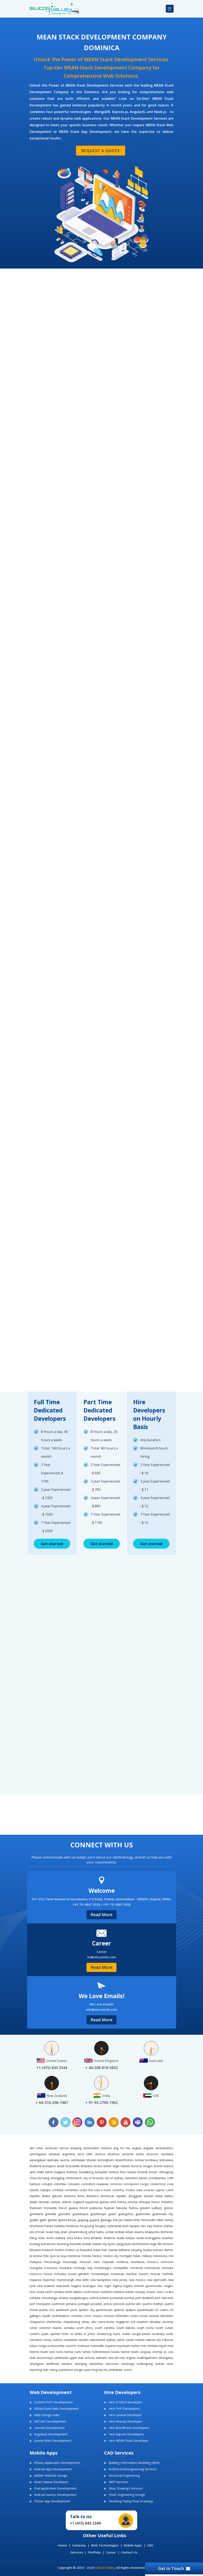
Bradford (35, 2166)
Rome (87, 2316)
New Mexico (137, 2280)
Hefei (136, 2220)
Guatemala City (162, 2214)
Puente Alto (134, 2304)
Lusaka (147, 2250)
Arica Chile (85, 2154)
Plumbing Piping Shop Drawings (131, 2501)
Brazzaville (72, 2166)
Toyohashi (123, 2346)
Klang (33, 2238)
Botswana (166, 2160)
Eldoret (66, 2202)
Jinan (64, 2232)
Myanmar (48, 2280)
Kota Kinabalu (93, 2238)
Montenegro (102, 2268)
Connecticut (158, 2184)
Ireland (157, 2226)
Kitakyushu (152, 2232)
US (165, 2352)
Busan (153, 2172)
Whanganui (166, 2357)
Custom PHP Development (53, 2402)
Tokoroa (167, 2340)
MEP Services (118, 2481)
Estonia (132, 2202)
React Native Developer (51, 2481)
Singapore (122, 2322)
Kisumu (139, 2232)
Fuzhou (133, 2208)
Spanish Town (59, 2334)
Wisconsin (112, 2363)
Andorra (106, 2148)
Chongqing (57, 2178)
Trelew (135, 2346)
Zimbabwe (116, 2369)
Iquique (134, 2226)
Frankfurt (167, 2202)
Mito (97, 2262)
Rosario (97, 2316)
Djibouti (57, 2196)
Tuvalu (115, 2352)
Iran (143, 2226)
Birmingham (106, 2160)
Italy (57, 2232)
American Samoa (56, 2148)
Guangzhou (125, 2214)
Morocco (36, 2274)
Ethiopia (144, 2202)
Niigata (127, 2286)
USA (170, 2352)
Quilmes (119, 2310)
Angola (136, 2148)
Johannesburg (78, 2232)
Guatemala (143, 2214)
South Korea (145, 2328)
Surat (169, 2334)
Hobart (48, 2226)
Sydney (110, 2340)
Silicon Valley (104, 2567)
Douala (148, 2196)
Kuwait (87, 2244)
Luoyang (136, 2250)
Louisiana (86, 2250)
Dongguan (135, 2196)
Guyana (94, 2220)
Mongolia (36, 2268)
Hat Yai (117, 2220)
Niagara (76, 2286)
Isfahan (168, 2226)
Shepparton (37, 2322)
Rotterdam (122, 2316)
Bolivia (139, 2160)
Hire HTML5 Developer (125, 2402)
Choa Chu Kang (39, 2178)
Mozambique (100, 2274)
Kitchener (167, 2232)
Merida (86, 2256)
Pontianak (116, 2298)
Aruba (140, 2154)
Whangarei (36, 2363)
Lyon (53, 2256)
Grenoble (64, 2214)
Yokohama (66, 2369)
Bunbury (72, 2172)
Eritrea (121, 2202)
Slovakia (155, 2322)
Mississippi (70, 2262)
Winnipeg (81, 2363)
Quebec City (86, 2310)
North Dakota (73, 2292)
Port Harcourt (164, 2298)
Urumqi (157, 2352)
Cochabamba (157, 2178)
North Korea (91, 2292)
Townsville (97, 2346)
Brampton (49, 2166)
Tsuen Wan (48, 2352)
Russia (143, 2316)
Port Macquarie (40, 2304)
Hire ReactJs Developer (125, 2421)
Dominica (92, 2196)
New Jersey (120, 2280)
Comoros (116, 2184)
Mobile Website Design (50, 2475)
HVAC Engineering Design (127, 2494)
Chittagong (166, 2172)
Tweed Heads (130, 2352)
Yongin (78, 2369)
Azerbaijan (78, 2160)
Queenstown (104, 2310)
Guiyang (83, 2220)
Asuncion (152, 2154)
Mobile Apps (133, 2545)
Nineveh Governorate (148, 2286)
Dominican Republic (113, 2196)
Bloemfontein (124, 2160)
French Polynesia (90, 2208)
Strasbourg (104, 2334)
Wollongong (145, 2363)
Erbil (113, 2202)
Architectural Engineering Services (133, 2469)
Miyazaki (108, 2262)
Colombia (60, 2184)
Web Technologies (105, 2545)
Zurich (128, 2369)
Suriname (36, 2340)
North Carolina (54, 2292)
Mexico (97, 2256)
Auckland (167, 2154)
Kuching (35, 2244)
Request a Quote (100, 150)
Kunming (62, 2244)
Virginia (130, 2357)
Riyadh (46, 2316)
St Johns (89, 2334)
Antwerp (54, 2154)
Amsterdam (91, 2148)
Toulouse (83, 2346)
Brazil (60, 2166)
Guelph (34, 2220)
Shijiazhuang (71, 2322)
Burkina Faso (117, 2172)
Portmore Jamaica (64, 2304)
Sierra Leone (106, 2322)
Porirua (129, 2298)
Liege (153, 2244)
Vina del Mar (116, 2357)
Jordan (110, 2232)
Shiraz (85, 2322)
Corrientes (71, 2190)
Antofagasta (38, 2154)
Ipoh (126, 2226)
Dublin (33, 2202)
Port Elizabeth (144, 2298)
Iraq (149, 2226)
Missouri (85, 2262)
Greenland (36, 2214)
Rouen (134, 2316)
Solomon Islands (50, 2328)
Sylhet (121, 2340)
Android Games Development (55, 2494)
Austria (64, 2160)
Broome (136, 2166)
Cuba (139, 2190)
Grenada (50, 2214)
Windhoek (52, 2363)
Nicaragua (89, 2286)
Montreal (136, 2268)
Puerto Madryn (153, 2304)
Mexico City (110, 2256)
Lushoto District (163, 2250)
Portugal (83, 2304)
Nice (100, 2286)
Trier (143, 2346)
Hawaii (128, 2220)
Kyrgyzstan (124, 2244)
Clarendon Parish (136, 2178)
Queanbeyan (145, 2310)
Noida (40, 2292)
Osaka (169, 2292)
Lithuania (35, 2250)
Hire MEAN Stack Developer (129, 2440)
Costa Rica (86, 2190)
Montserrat (152, 2268)
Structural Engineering (124, 2475)
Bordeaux (151, 2160)
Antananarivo (164, 2148)
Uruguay (145, 2352)
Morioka (167, 2268)
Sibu (93, 2322)
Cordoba (57, 2190)
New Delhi (82, 2280)
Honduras (72, 2226)
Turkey (86, 2352)
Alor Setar (36, 2148)
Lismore (168, 2244)
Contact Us (129, 2552)
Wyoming (36, 2369)
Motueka (60, 2274)
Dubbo (169, 2196)
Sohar (33, 2328)
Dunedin (44, 2202)
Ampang (75, 2148)
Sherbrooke (54, 2322)
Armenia (127, 2154)
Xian (45, 2369)
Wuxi (170, 2363)
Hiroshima (36, 2226)
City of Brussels (93, 2178)
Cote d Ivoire (102, 2190)
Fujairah (109, 2208)
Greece (168, 2208)
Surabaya (158, 2334)
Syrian (130, 2340)
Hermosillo (148, 2220)
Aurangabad (38, 2160)
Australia (53, 2160)
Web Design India (46, 2415)
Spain (44, 2334)
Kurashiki (75, 2244)
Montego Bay (82, 2268)
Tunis (59, 2352)
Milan (136, 2256)
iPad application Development (55, 2488)
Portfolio (94, 2552)
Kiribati (119, 2232)
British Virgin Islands (116, 2166)
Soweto (35, 2334)
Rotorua (108, 2316)
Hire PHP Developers (124, 2408)
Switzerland (97, 2340)
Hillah (160, 2220)
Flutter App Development (52, 2501)
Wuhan (159, 2363)
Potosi (108, 2304)
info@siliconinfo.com (101, 2009)
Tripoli (162, 2346)
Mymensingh (65, 2280)
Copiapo (45, 2190)
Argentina (68, 2154)
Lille (160, 2244)
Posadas (96, 2304)
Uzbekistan (61, 2357)
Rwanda (154, 2316)
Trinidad (152, 2346)
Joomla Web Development (52, 2440)
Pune (74, 2310)
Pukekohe (62, 2310)
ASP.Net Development (50, 2421)
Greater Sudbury (151, 2208)
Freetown (36, 2208)
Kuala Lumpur (126, 2238)
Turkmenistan (101, 2352)
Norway (140, 2292)
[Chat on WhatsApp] (149, 2122)
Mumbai (131, 2274)
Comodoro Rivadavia (94, 2184)
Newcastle (62, 2286)
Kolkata (60, 2238)
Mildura (147, 2256)
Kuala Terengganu (149, 2238)
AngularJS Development (50, 2434)
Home (62, 2545)
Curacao (149, 2190)
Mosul (48, 2274)
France (155, 2202)
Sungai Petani (141, 2334)
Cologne (47, 2184)
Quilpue (131, 2310)
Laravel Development (49, 2427)
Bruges (148, 2166)
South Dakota (126, 2328)
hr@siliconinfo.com (101, 1957)
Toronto (71, 2346)
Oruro (160, 2292)
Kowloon (109, 2238)
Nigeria (117, 2286)
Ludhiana (124, 2250)
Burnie (131, 2172)
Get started (52, 1543)
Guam (112, 2214)
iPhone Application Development (57, 2462)
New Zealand (45, 2286)
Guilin (43, 2220)
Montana (65, 2268)
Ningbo (168, 2286)
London (59, 2250)
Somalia (69, 2328)
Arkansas (114, 2154)
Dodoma (69, 2196)
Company (79, 2545)
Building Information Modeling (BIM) (134, 2462)
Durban (55, 2202)
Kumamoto (48, 2244)
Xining (53, 2369)
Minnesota (160, 2256)
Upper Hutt (77, 2357)
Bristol (98, 2166)
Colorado (74, 2184)
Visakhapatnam (147, 2357)
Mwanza (35, 2280)
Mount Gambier (78, 2274)
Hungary (100, 2226)
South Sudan (164, 2328)
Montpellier (120, 2268)
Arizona (100, 2154)
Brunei (158, 2166)
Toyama (110, 2346)
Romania (76, 2316)
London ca (72, 2250)
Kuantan (167, 2238)
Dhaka (46, 2196)
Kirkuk (129, 2232)
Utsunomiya (45, 2357)
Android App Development (53, 2469)
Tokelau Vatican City (148, 2340)
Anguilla (148, 2148)
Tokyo (33, 2346)
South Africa (84, 2328)
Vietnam (101, 2357)
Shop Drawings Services (126, 2488)
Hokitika (59, 2226)
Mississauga (52, 2262)
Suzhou (57, 2340)
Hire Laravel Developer (125, 2415)
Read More (101, 1914)
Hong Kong (87, 2226)
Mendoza (73, 2256)
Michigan (126, 2256)
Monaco (152, 2262)
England (78, 2202)
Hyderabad (114, 2226)
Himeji (169, 2220)
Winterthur (96, 2363)
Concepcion (131, 2184)
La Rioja (61, 2256)
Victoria (90, 2357)
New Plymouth (156, 2280)
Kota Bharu (74, 2238)
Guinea (52, 2220)
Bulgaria (59, 2172)
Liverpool (47, 2250)
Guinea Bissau (67, 2220)
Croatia (130, 2190)
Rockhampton (61, 2316)
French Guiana (68, 2208)
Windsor (67, 2363)
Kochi (50, 2238)
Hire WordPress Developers (129, 2427)
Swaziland (70, 2340)
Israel (49, 2232)
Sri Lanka (76, 2334)
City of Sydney (114, 2178)
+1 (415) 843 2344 (85, 2523)
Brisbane (86, 2166)
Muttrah (167, 2274)
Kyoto (111, 2244)
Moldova (122, 2262)
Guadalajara (80, 2214)
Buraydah (101, 2172)
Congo (144, 2184)
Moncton (167, 2262)
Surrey (47, 2340)
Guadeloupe (98, 2214)
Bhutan (91, 2160)
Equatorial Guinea (97, 2202)
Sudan (126, 2334)
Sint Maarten (139, 2322)
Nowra (150, 2292)
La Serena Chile (39, 2256)
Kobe (41, 2238)
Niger (108, 2286)
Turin (78, 2352)
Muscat (155, 2274)
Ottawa (63, 2298)
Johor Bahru (96, 2232)
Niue (32, 2292)
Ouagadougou (78, 2298)
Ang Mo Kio (121, 2148)
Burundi (142, 2172)
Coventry (118, 2190)
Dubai (158, 2196)
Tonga (42, 2346)
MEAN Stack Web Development (56, 2408)
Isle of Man (37, 2232)
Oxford (93, 2298)
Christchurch (74, 2178)
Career (111, 2552)
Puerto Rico (46, 2310)
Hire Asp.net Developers (126, 2434)
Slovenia (167, 2322)
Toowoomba (56, 2346)
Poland (104, 2298)
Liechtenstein (140, 2244)
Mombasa (137, 2262)
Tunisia (68, 2352)
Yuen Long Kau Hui (96, 2369)
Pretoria (119, 2304)
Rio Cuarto (161, 2310)
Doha (80, 2196)
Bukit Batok (45, 2172)
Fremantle (50, 2208)
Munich (143, 2274)
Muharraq (117, 2274)
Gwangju (106, 2220)
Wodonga (127, 2363)
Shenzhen (166, 2316)
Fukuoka (121, 2208)
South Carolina (104, 2328)
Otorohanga (49, 2298)
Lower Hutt (100, 2250)
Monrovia (50, 2268)
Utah (33, 2357)
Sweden (83, 2340)
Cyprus (160, 2190)
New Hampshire (100, 2280)
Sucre (116, 2334)
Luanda (112, 2250)
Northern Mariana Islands (117, 2292)
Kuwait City (99, 2244)
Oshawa (35, 2298)
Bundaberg (86, 2172)
